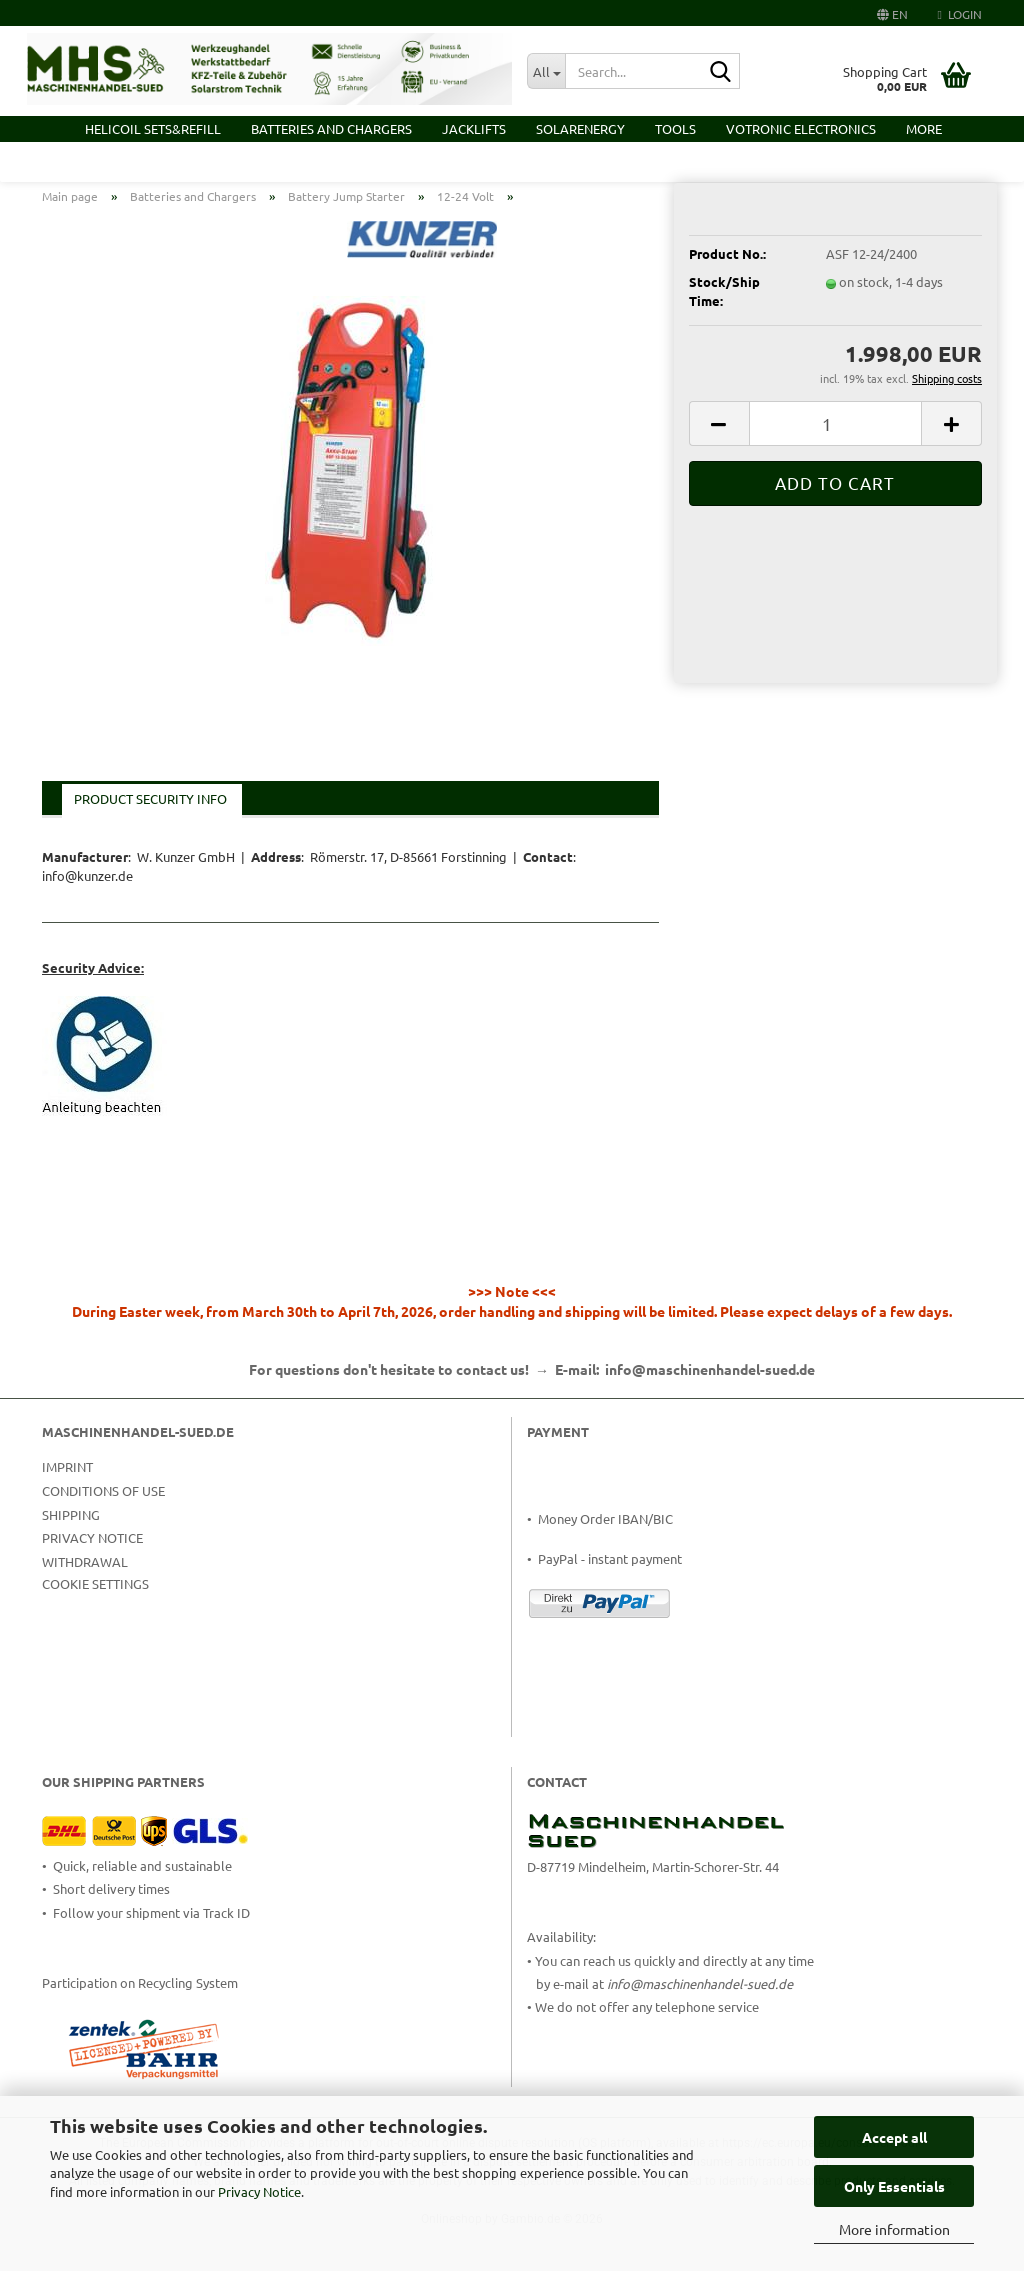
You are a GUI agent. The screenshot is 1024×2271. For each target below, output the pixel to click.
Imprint (67, 1510)
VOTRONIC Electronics (801, 128)
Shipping (71, 1557)
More (924, 128)
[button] (892, 13)
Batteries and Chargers (331, 128)
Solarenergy (580, 128)
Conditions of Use (103, 1533)
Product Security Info (150, 842)
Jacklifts (474, 128)
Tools (675, 128)
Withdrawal (85, 1605)
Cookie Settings (95, 1627)
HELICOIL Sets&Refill (153, 128)
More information (894, 2229)
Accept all (894, 2137)
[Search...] (546, 71)
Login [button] (960, 14)
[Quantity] (835, 467)
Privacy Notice (259, 2191)
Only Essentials (894, 2186)
